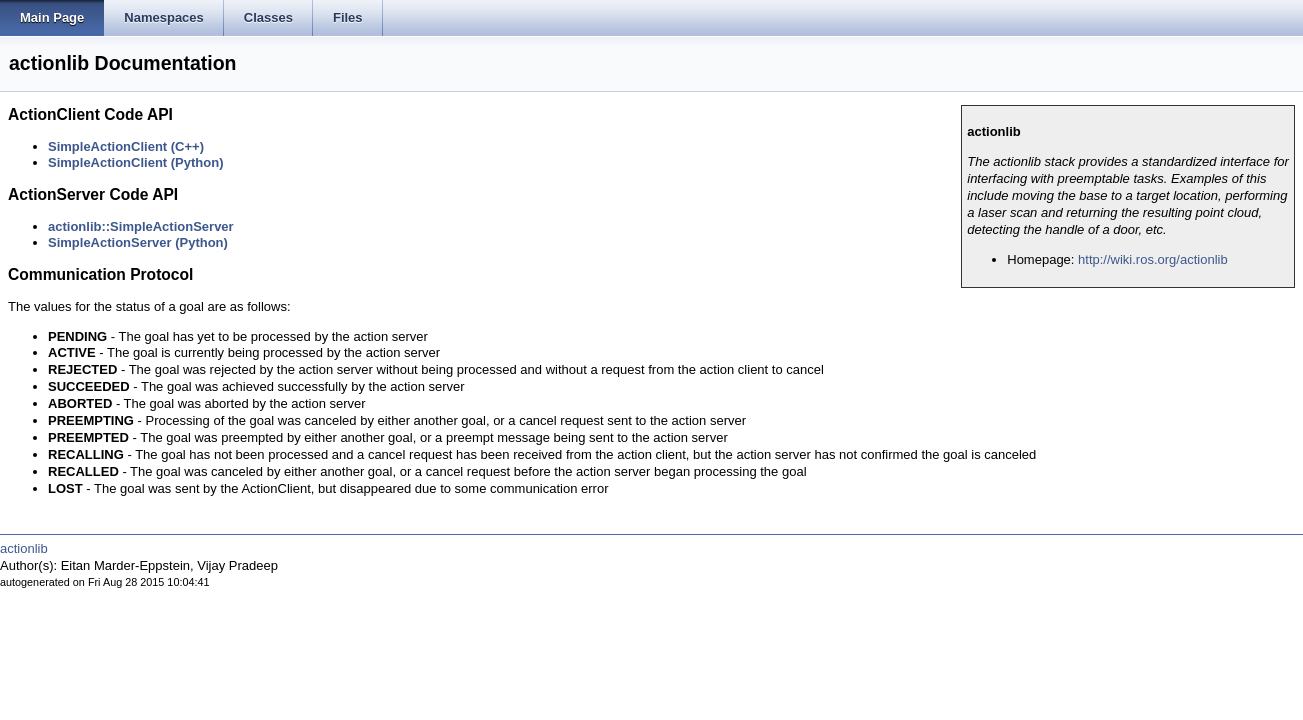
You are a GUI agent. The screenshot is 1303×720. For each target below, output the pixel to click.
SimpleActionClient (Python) (136, 162)
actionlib (24, 548)
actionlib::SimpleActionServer (141, 226)
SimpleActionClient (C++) (126, 146)
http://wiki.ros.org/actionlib (1153, 259)
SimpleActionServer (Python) (138, 242)
